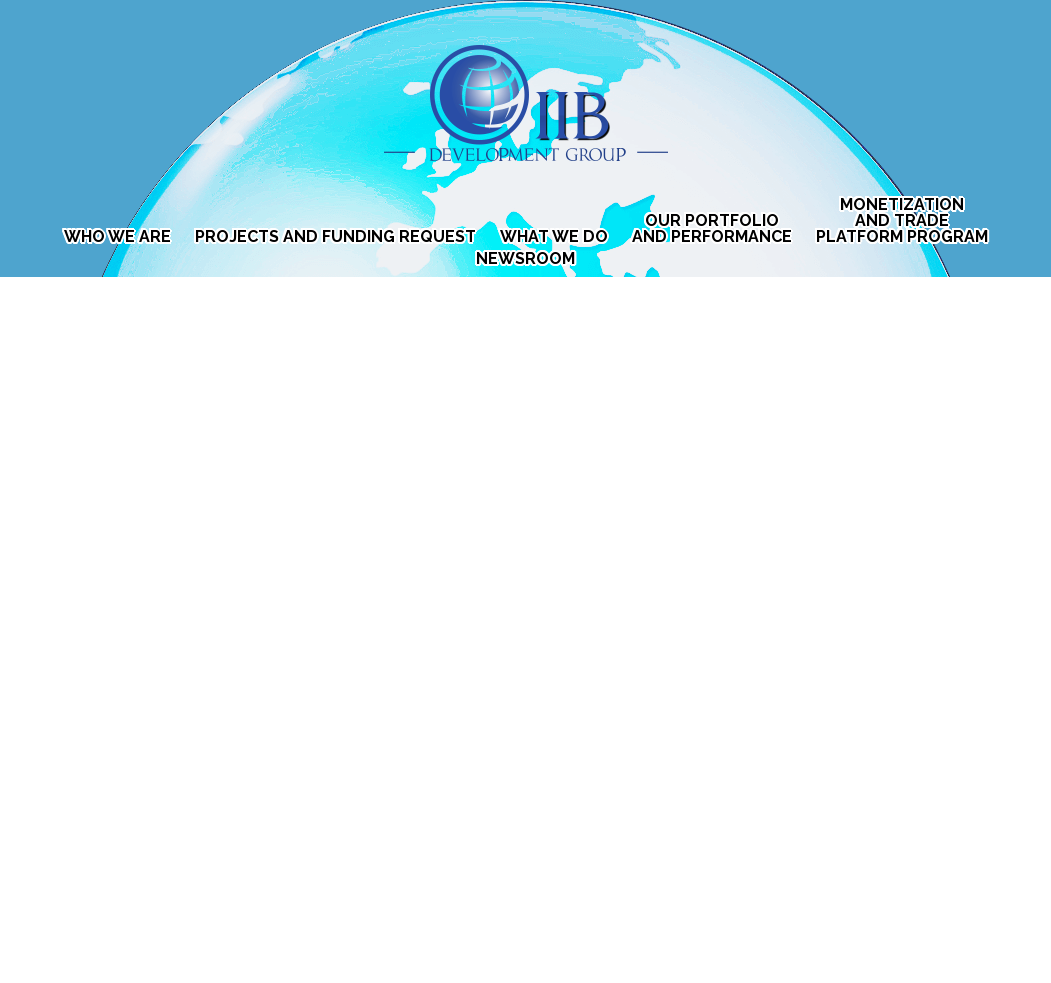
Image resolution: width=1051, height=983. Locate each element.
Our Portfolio (712, 229)
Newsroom (525, 259)
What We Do (554, 237)
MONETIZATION (902, 221)
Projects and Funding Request (335, 237)
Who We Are (117, 237)
